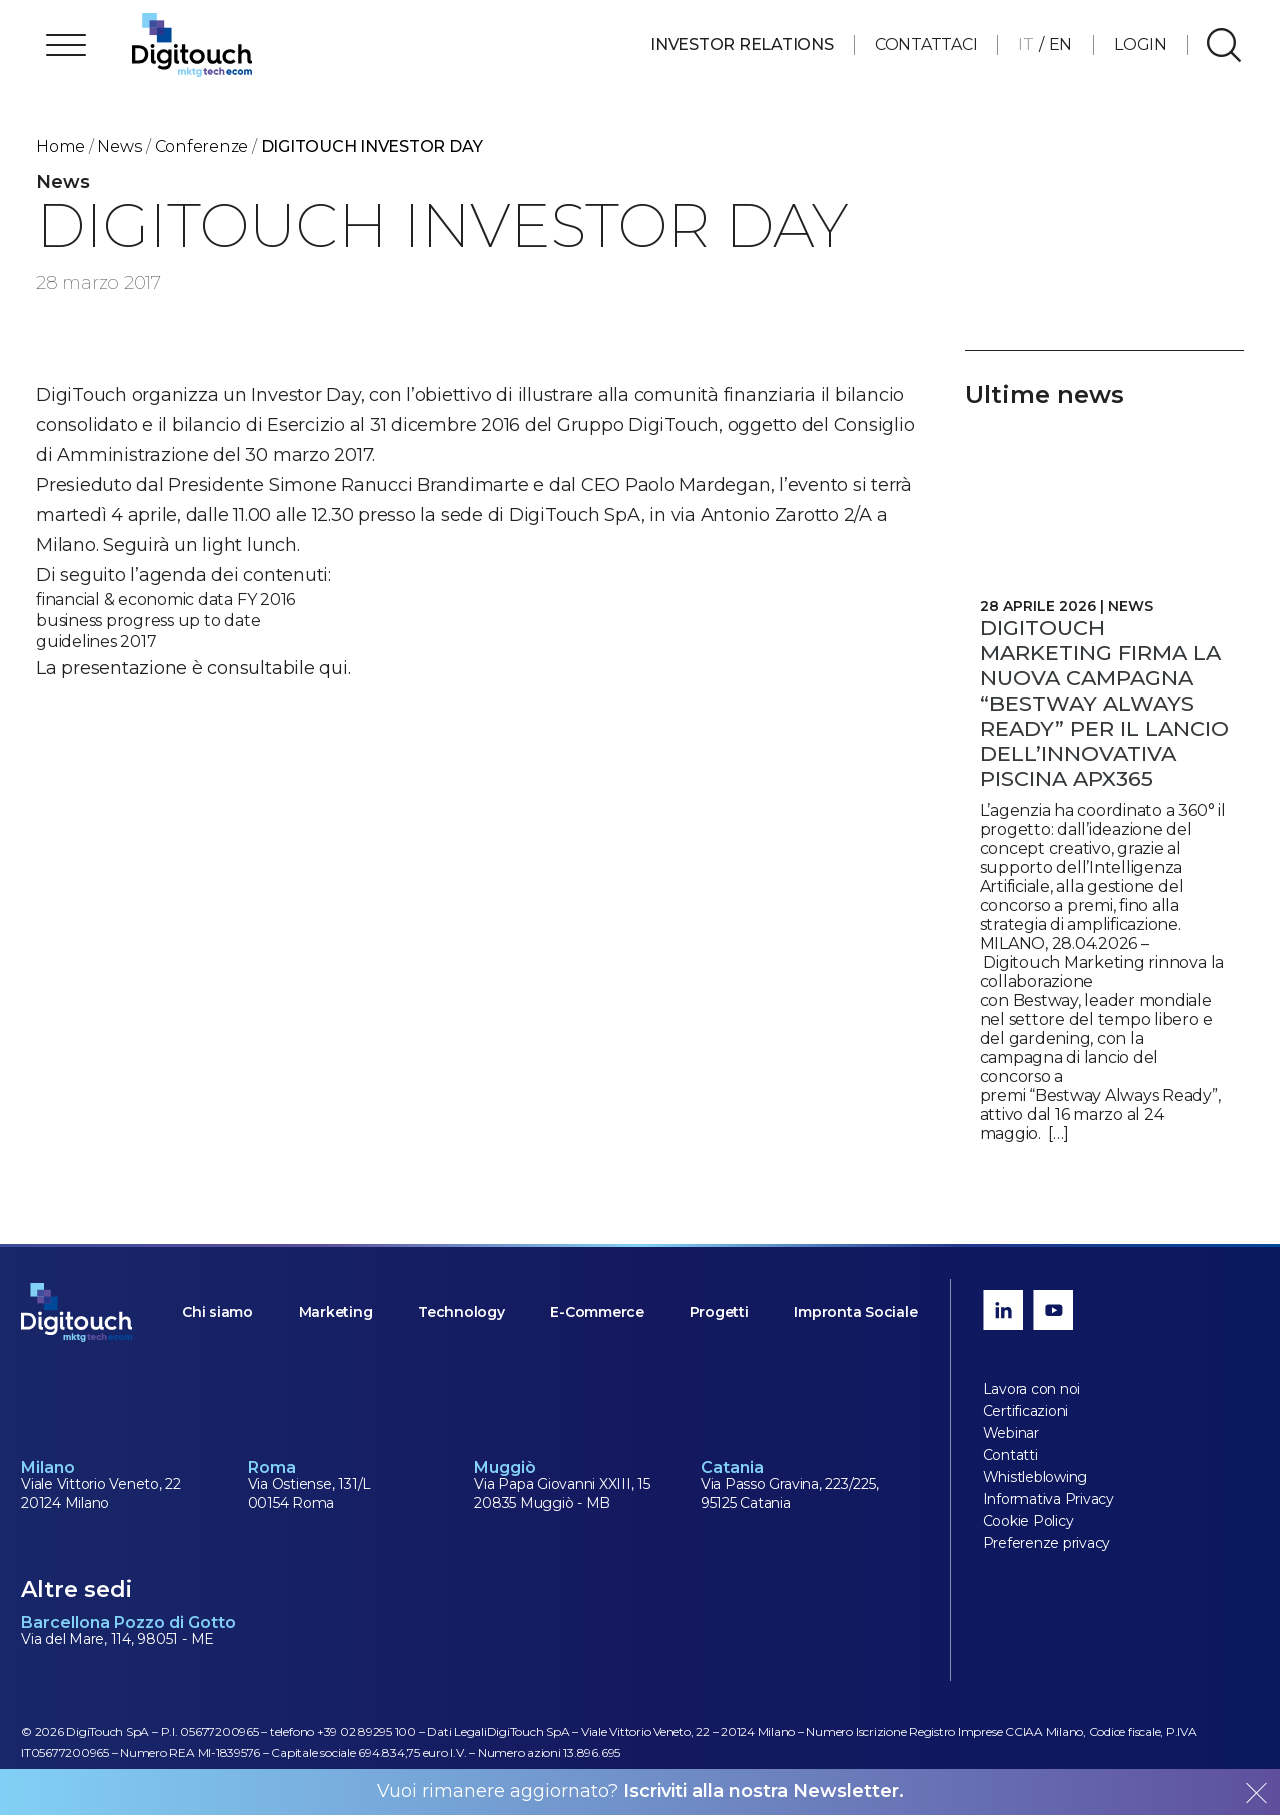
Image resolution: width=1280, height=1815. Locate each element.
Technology (461, 1312)
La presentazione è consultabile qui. (193, 668)
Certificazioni (1026, 1411)
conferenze (202, 146)
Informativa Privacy (1048, 1499)
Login (1140, 44)
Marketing (336, 1312)
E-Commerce (597, 1312)
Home (60, 146)
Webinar (1011, 1433)
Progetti (719, 1312)
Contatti (1010, 1455)
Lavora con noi (1032, 1389)
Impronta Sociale (855, 1312)
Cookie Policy (1028, 1521)
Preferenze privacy (1047, 1543)
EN (1061, 44)
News (119, 146)
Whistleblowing (1035, 1477)
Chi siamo (217, 1312)
